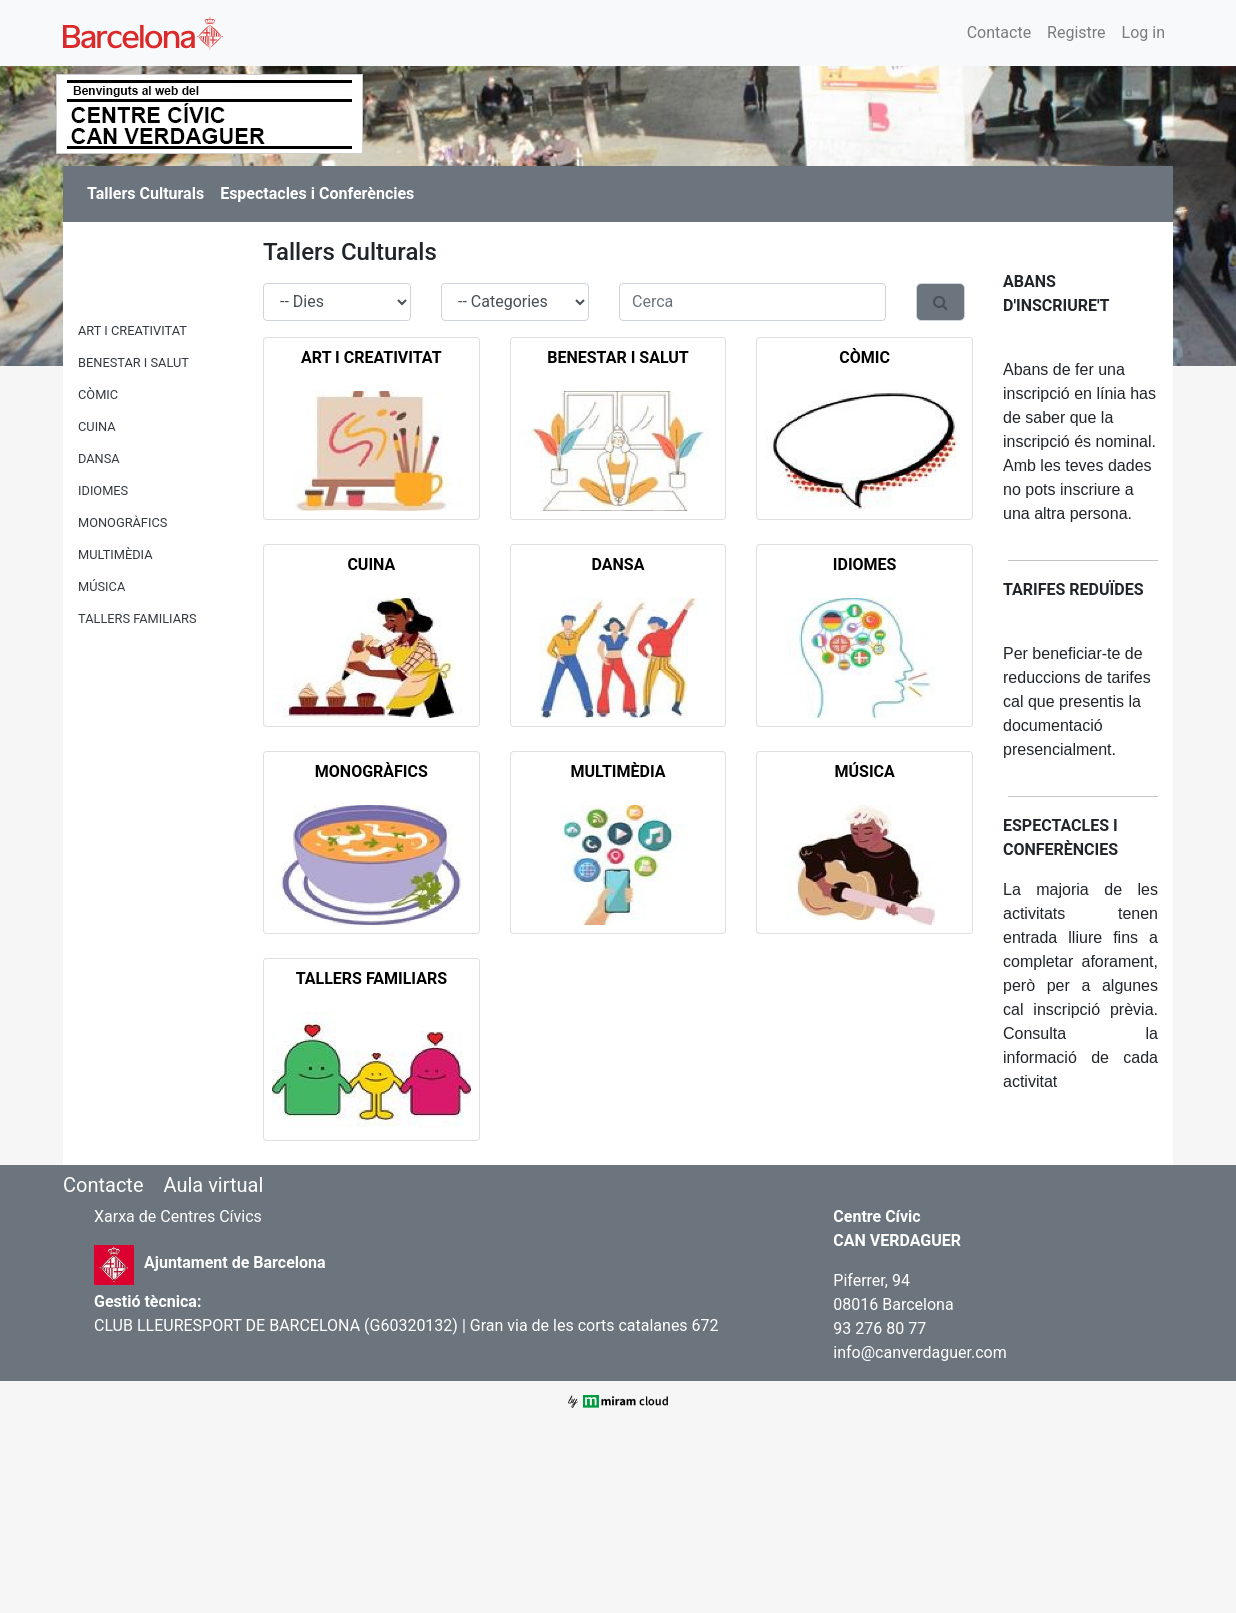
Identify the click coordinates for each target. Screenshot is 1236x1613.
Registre (1076, 32)
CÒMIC (98, 394)
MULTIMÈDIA (115, 554)
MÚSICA (101, 586)
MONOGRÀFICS (122, 522)
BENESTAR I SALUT (133, 362)
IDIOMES (103, 490)
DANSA (99, 458)
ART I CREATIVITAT (132, 330)
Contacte (999, 32)
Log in (1143, 32)
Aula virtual (213, 1185)
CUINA (97, 426)
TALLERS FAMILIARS (137, 618)
